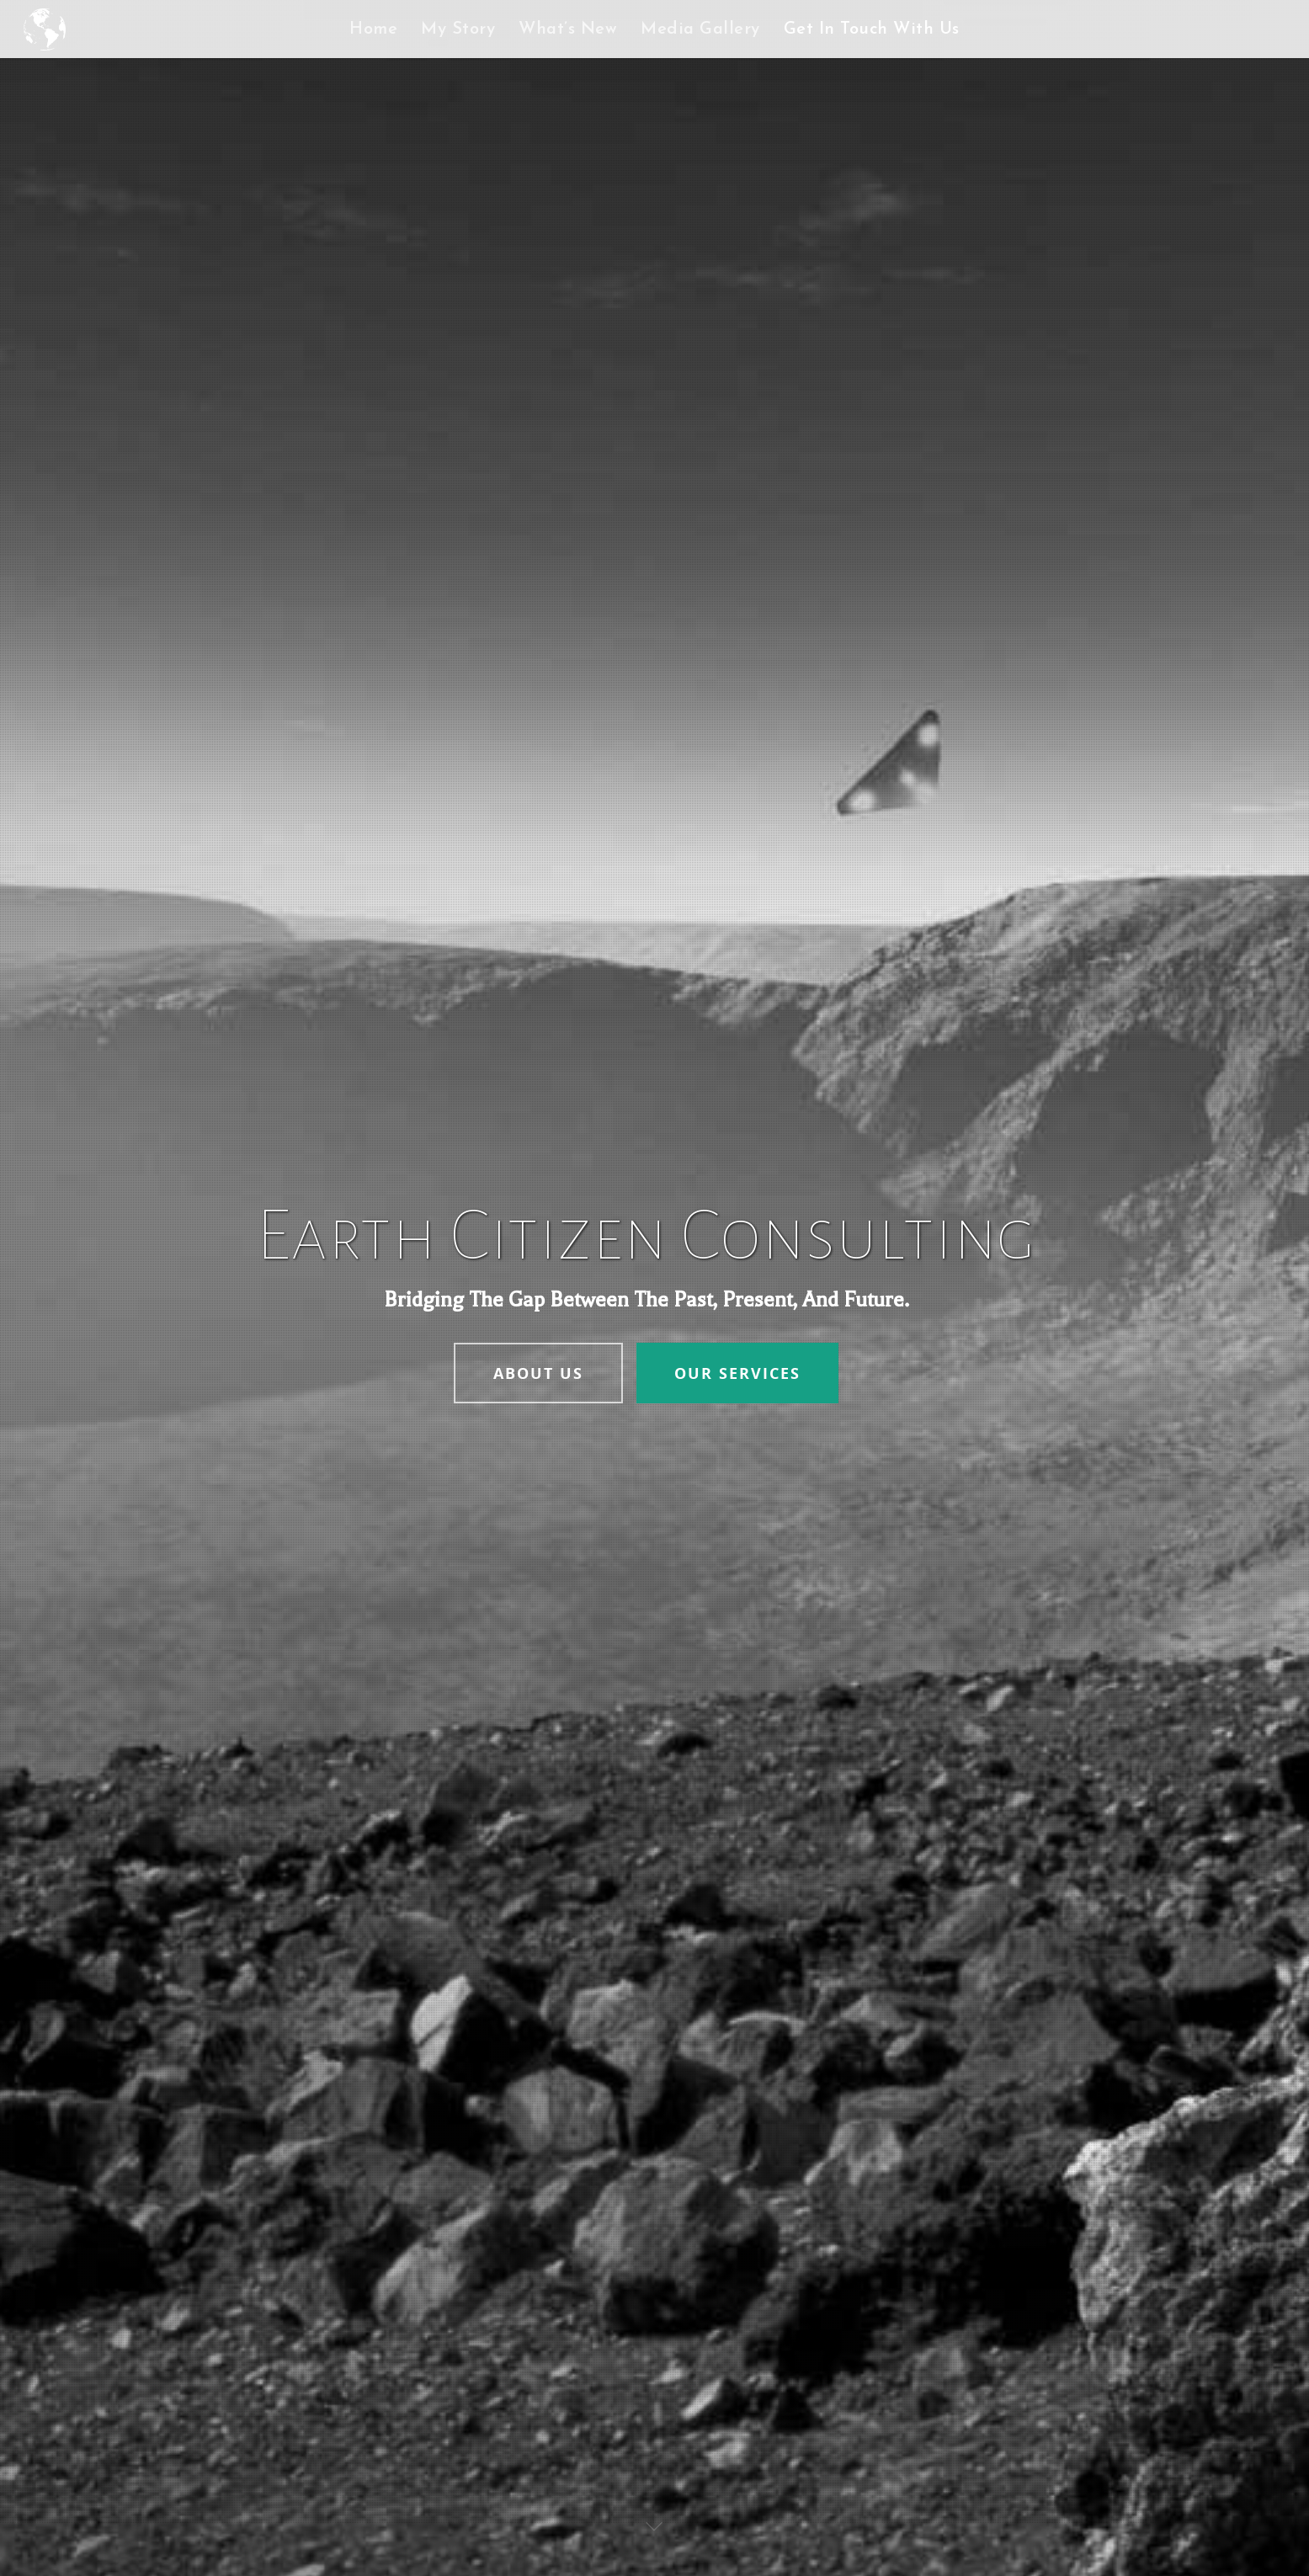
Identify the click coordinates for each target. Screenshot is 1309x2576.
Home (373, 29)
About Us (538, 1373)
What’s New (568, 29)
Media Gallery (700, 29)
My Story (458, 29)
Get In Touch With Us (872, 29)
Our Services (737, 1373)
